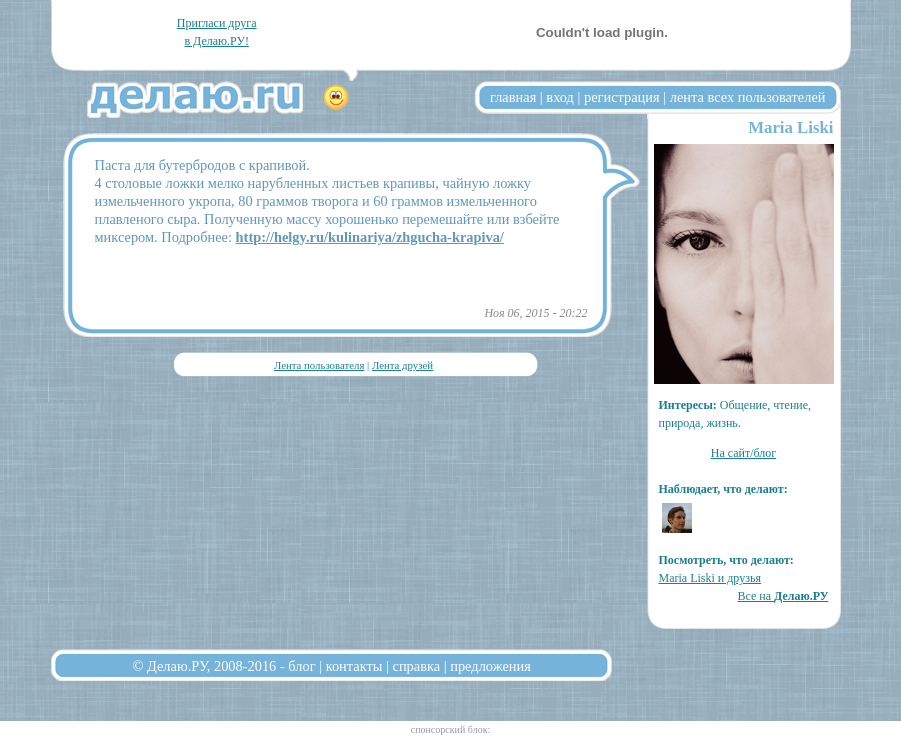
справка (417, 666)
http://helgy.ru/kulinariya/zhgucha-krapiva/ (370, 237)
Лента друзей (402, 365)
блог (301, 666)
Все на (782, 596)
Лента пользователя (319, 365)
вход (560, 97)
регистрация (622, 97)
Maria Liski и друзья (710, 578)
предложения (490, 666)
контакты (354, 666)
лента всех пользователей (748, 97)
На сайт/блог (744, 453)
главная (513, 97)
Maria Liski (790, 127)
